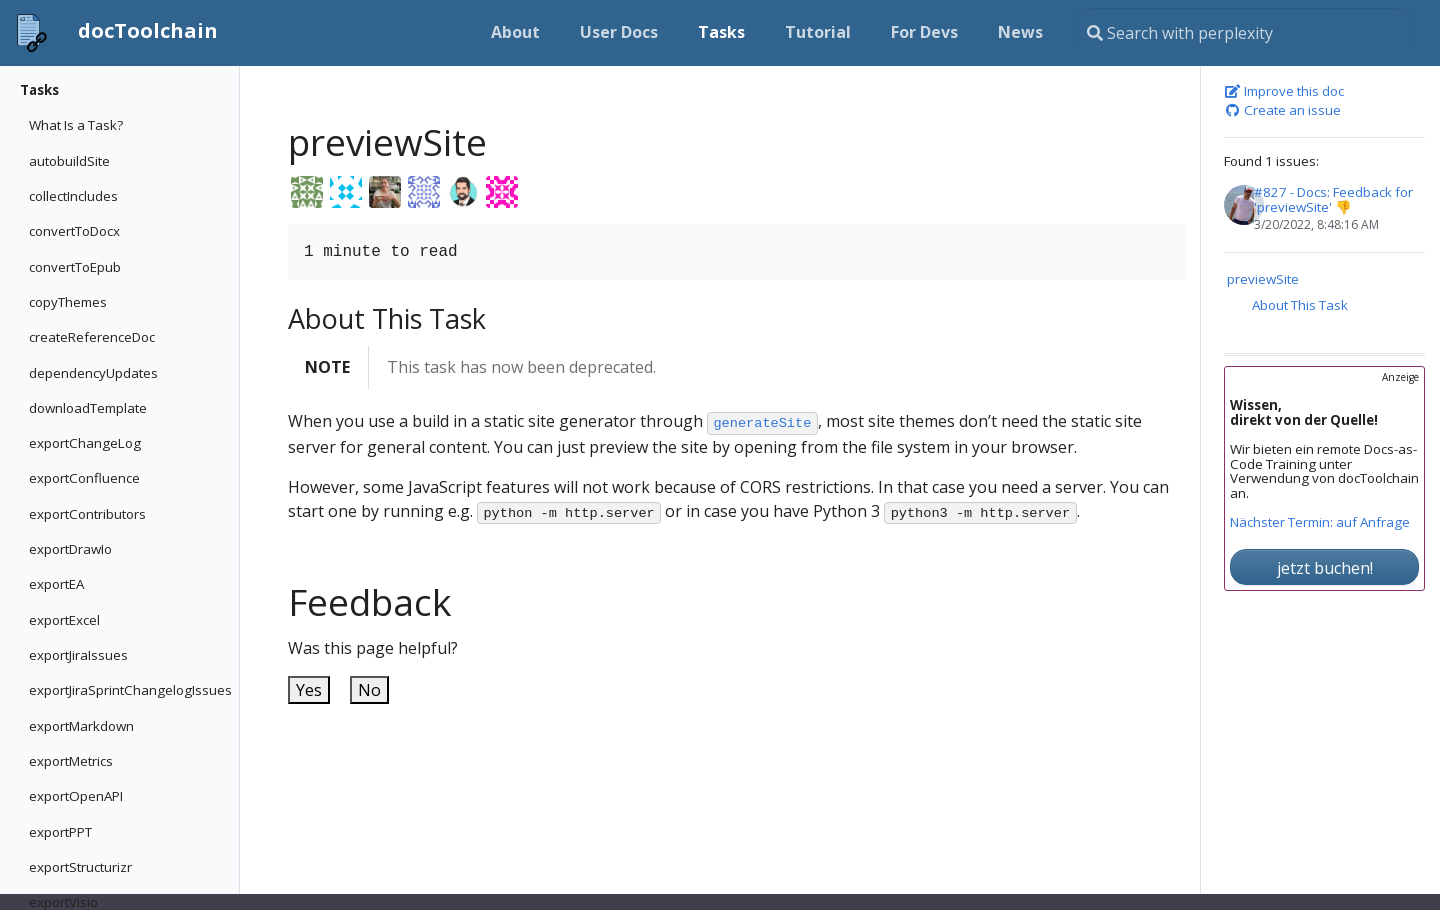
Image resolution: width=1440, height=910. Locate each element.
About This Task (1300, 305)
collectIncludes (73, 196)
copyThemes (68, 302)
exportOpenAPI (76, 796)
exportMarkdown (81, 726)
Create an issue (1282, 111)
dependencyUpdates (93, 373)
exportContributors (87, 514)
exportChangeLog (85, 443)
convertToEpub (75, 267)
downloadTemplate (88, 408)
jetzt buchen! (1325, 568)
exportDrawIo (70, 549)
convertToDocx (74, 231)
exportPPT (60, 832)
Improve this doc (1284, 92)
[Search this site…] (1244, 33)
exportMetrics (71, 761)
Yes (309, 690)
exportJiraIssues (78, 655)
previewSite (1263, 279)
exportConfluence (84, 478)
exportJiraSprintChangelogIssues (129, 690)
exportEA (56, 584)
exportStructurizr (80, 867)
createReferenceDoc (92, 337)
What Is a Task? (76, 125)
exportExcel (64, 620)
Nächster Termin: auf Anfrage (1320, 523)
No (369, 690)
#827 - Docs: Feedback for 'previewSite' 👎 (1333, 200)
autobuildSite (69, 161)
